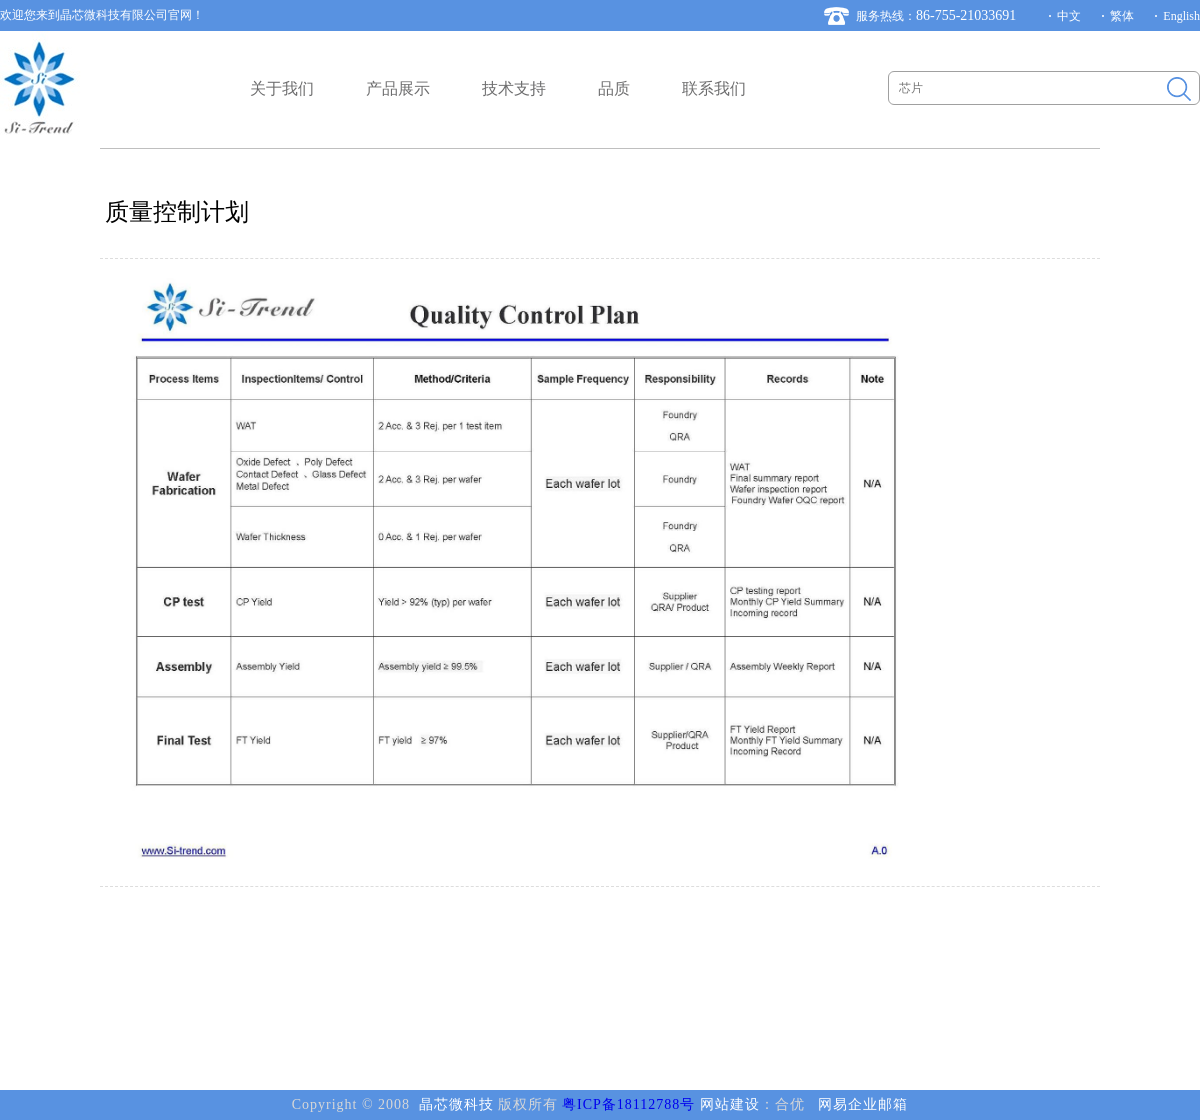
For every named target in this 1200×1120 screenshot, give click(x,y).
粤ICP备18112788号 (628, 1104)
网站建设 (730, 1104)
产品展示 (398, 88)
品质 (614, 88)
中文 (1069, 16)
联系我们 (714, 88)
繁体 (1122, 16)
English (1181, 16)
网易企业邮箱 (863, 1104)
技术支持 (514, 88)
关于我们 (282, 88)
